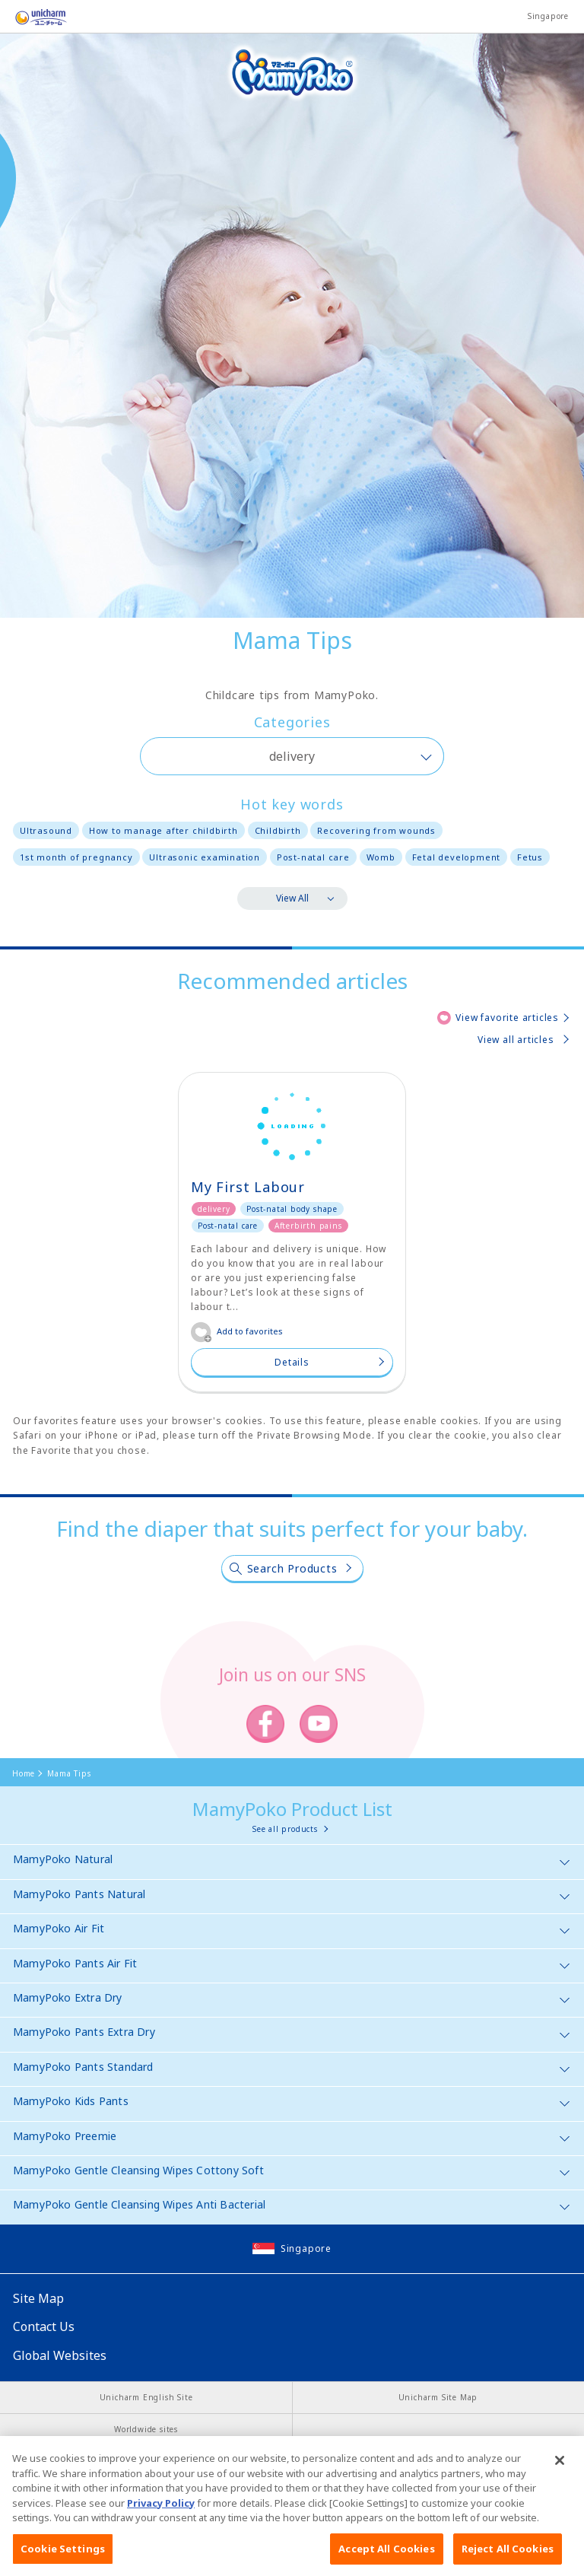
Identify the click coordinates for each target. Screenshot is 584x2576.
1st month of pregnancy (76, 857)
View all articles (516, 1039)
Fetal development (456, 857)
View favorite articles (507, 1017)
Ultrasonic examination (204, 857)
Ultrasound (46, 830)
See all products (285, 1829)
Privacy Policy (161, 2519)
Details (292, 1362)
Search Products (292, 1568)
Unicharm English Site (146, 2397)
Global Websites (59, 2355)
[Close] (559, 2476)
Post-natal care (313, 857)
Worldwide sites (146, 2429)
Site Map (38, 2298)
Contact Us (44, 2326)
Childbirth (278, 830)
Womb (381, 857)
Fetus (530, 857)
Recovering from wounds (376, 830)
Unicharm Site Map (438, 2397)
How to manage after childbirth (163, 830)
